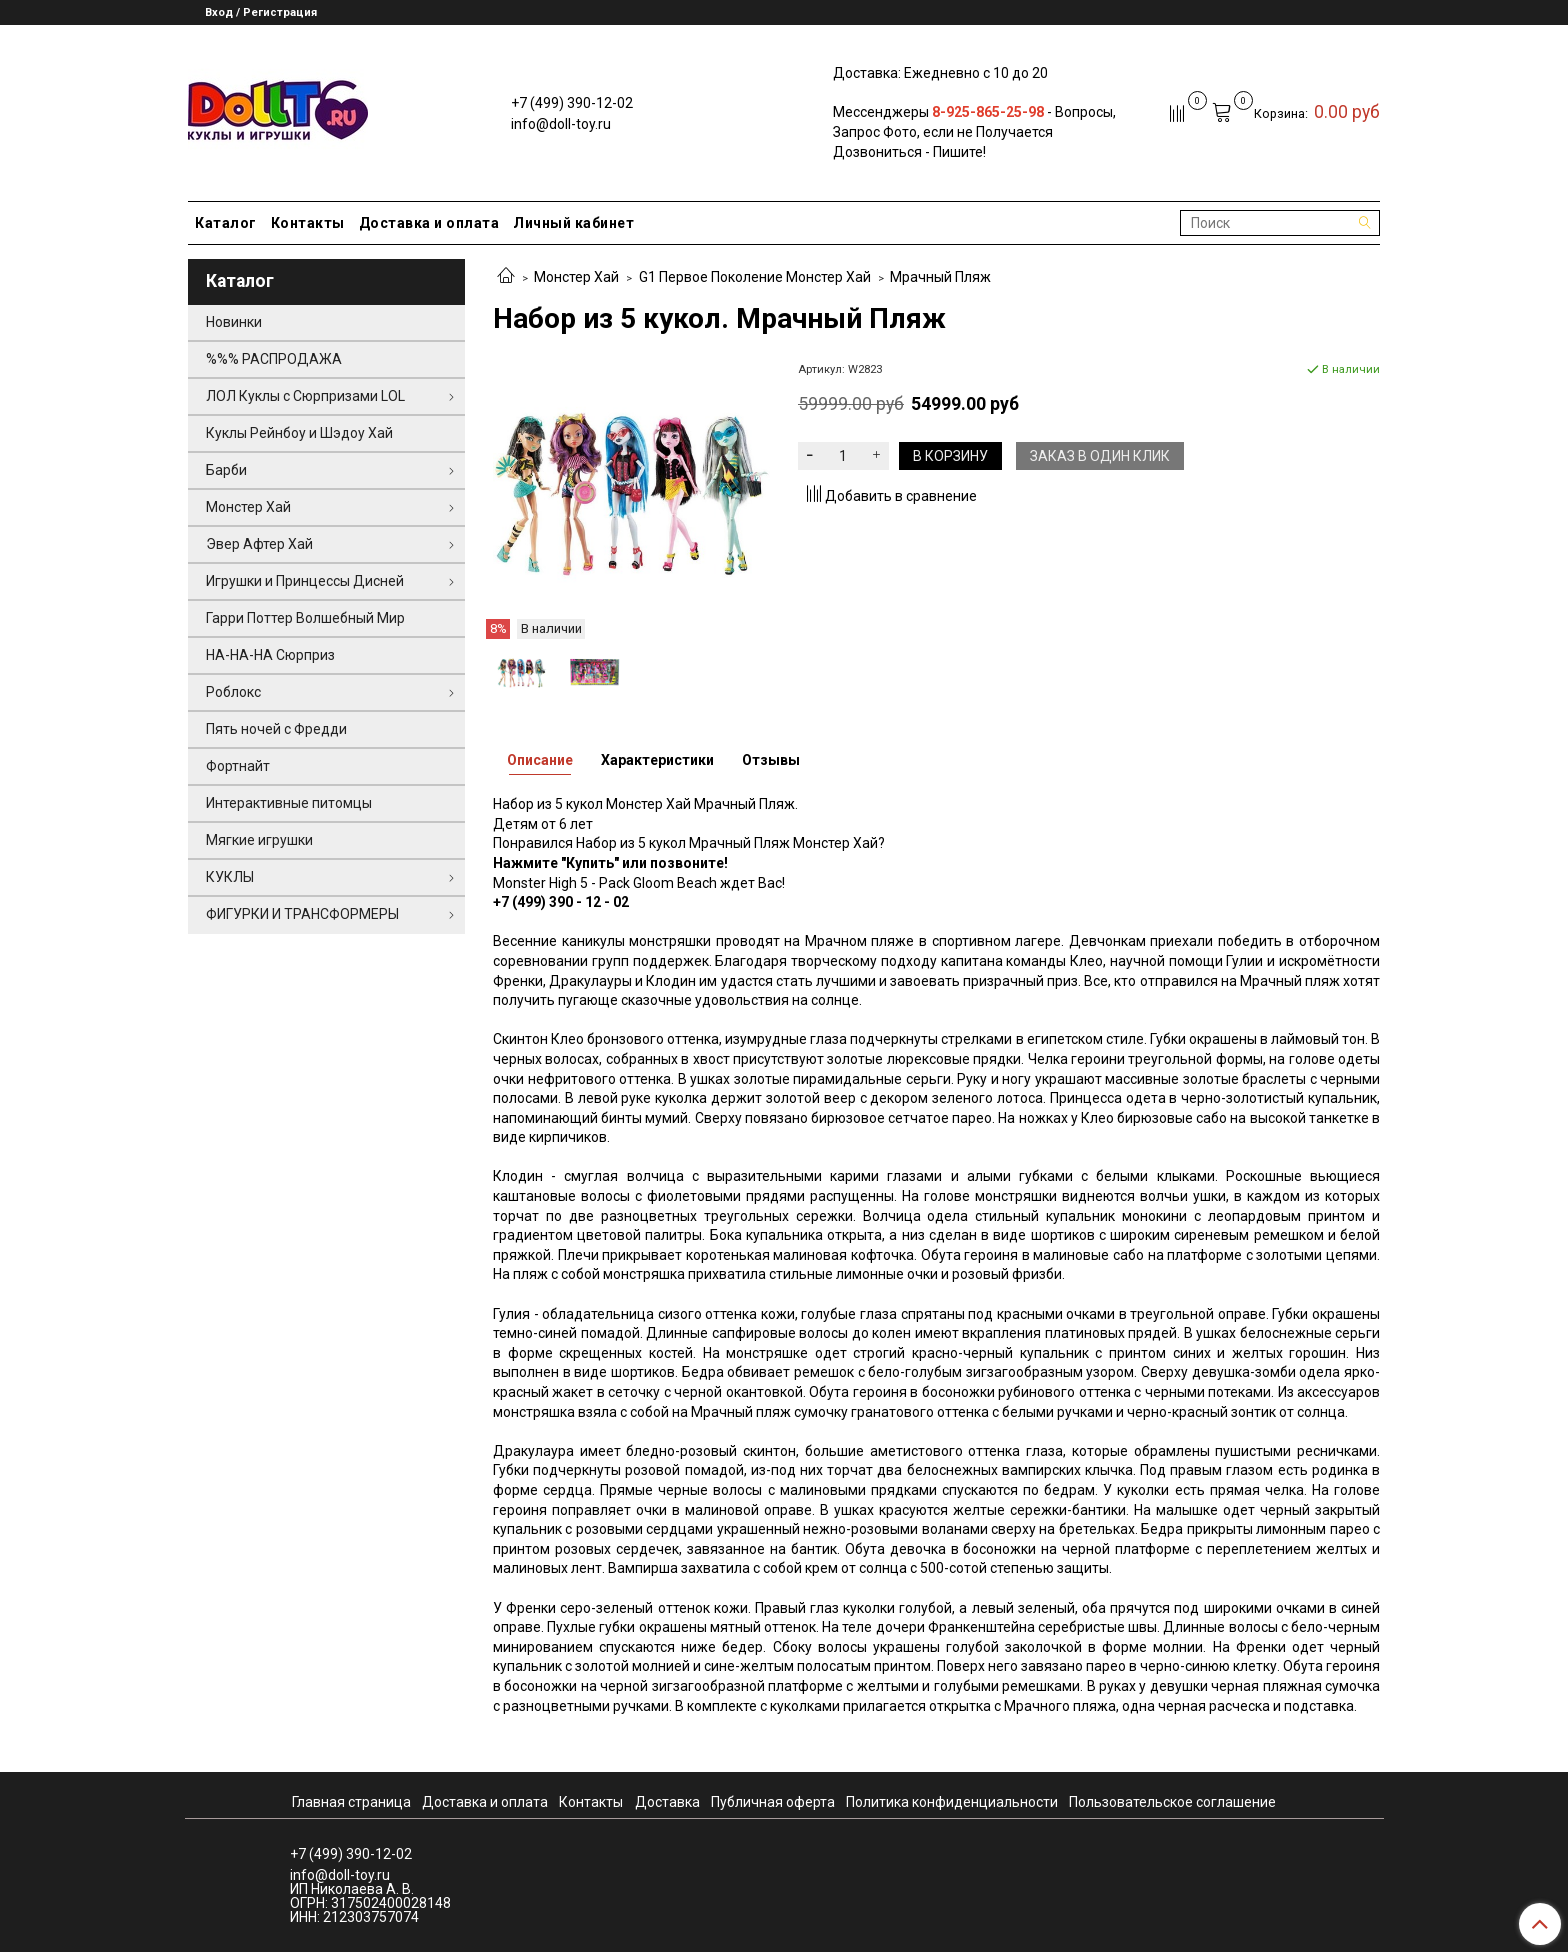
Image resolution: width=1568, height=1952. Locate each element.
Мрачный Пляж (940, 277)
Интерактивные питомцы (289, 803)
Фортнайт (238, 766)
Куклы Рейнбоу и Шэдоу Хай (299, 433)
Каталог (226, 223)
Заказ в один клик (1100, 456)
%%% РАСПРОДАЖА (274, 359)
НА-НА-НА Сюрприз (270, 655)
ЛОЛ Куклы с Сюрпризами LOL (305, 396)
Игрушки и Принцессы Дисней (305, 581)
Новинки (234, 322)
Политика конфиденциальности (952, 1802)
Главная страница (351, 1802)
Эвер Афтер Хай (259, 544)
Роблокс (233, 692)
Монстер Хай (576, 277)
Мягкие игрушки (259, 840)
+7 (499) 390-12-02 (572, 103)
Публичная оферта (773, 1802)
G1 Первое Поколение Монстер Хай (755, 277)
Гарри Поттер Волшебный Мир (305, 618)
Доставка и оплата (429, 223)
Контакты (308, 223)
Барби (226, 470)
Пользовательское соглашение (1172, 1802)
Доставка (667, 1802)
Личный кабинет (573, 223)
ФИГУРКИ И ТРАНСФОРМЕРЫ (302, 914)
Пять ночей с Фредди (276, 729)
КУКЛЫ (230, 877)
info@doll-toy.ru (561, 124)
